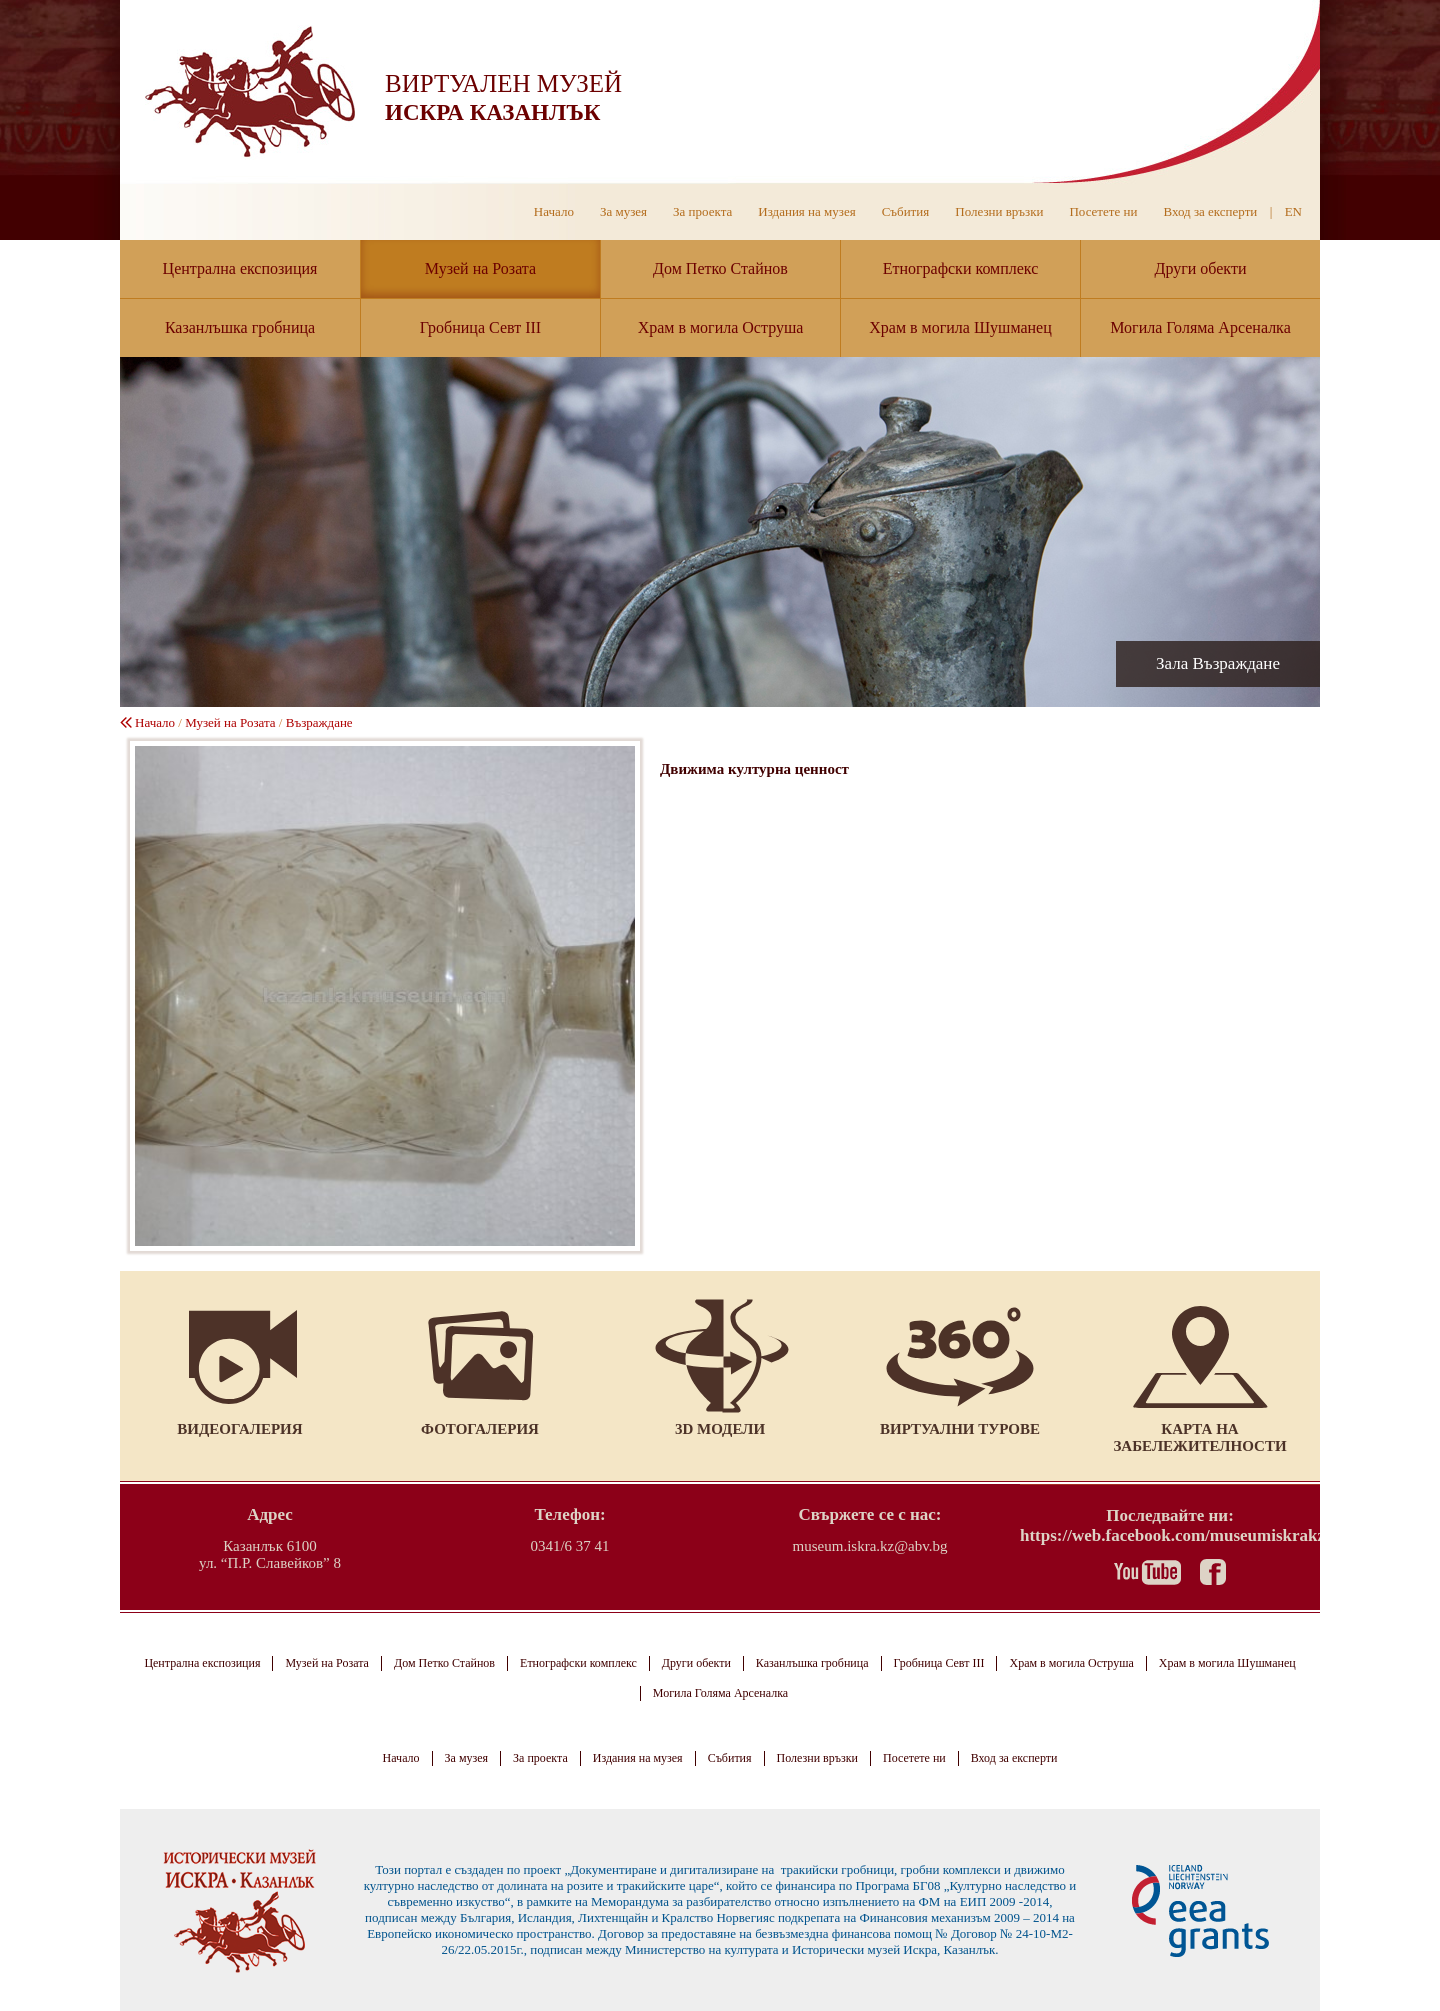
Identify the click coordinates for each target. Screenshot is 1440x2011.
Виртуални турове (960, 1429)
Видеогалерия (239, 1429)
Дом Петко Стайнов (720, 268)
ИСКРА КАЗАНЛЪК (492, 112)
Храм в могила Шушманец (960, 327)
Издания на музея (806, 211)
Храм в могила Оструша (721, 327)
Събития (906, 211)
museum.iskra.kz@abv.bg (870, 1546)
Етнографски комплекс (961, 268)
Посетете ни (1103, 211)
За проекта (702, 211)
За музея (623, 211)
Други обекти (1201, 268)
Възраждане (319, 722)
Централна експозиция (240, 268)
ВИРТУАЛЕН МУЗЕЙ (503, 83)
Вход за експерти (1210, 211)
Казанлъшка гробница (240, 327)
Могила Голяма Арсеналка (1200, 327)
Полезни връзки (999, 211)
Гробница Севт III (480, 327)
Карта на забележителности (1199, 1437)
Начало (554, 211)
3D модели (720, 1429)
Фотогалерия (480, 1429)
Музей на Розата (480, 268)
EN (1293, 211)
